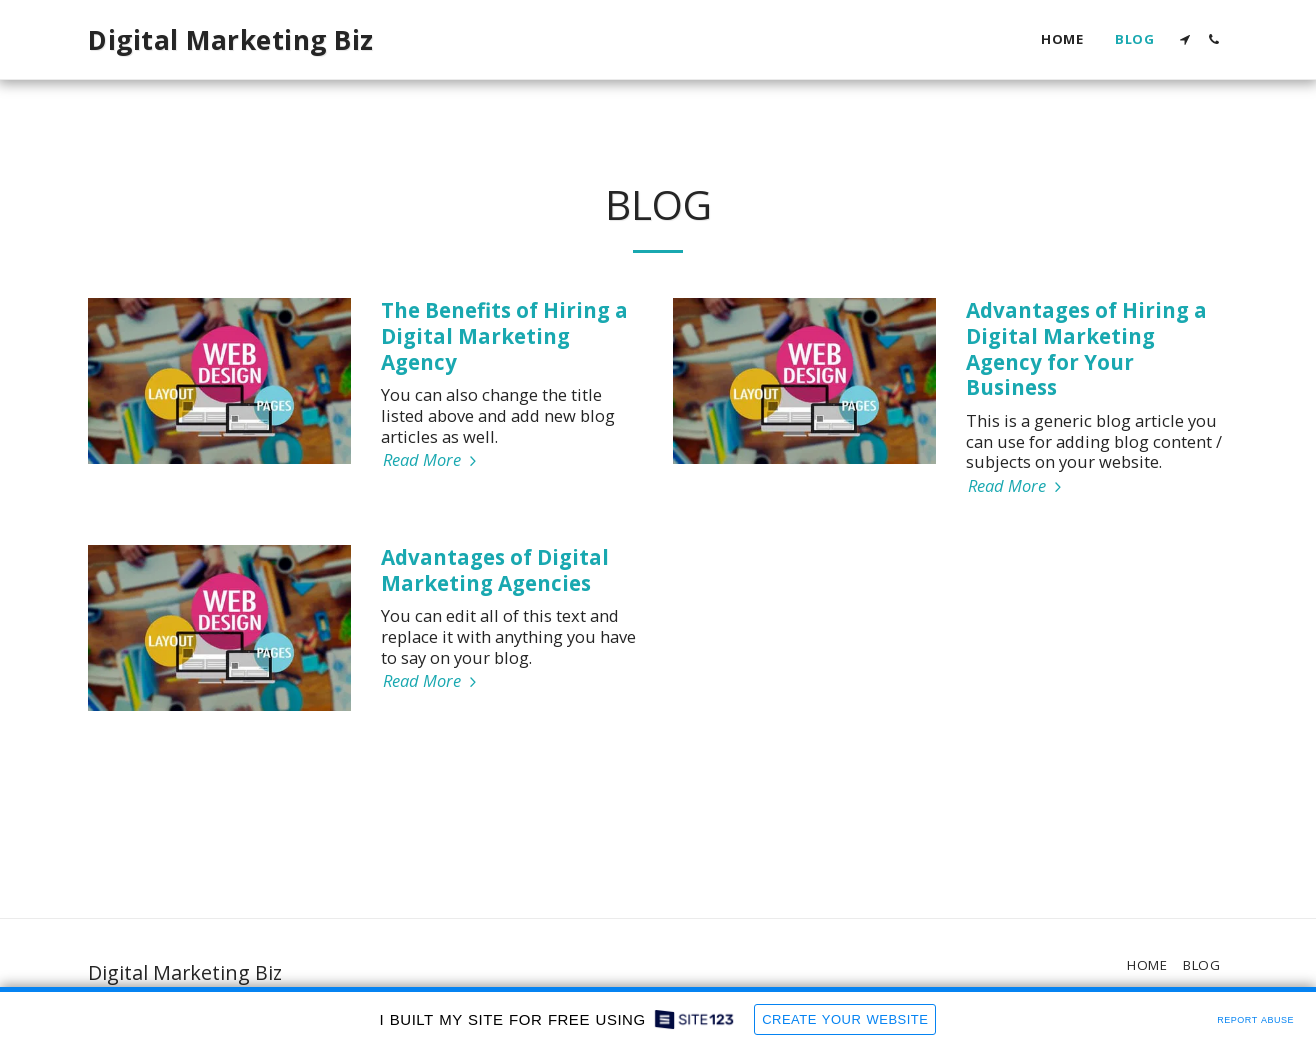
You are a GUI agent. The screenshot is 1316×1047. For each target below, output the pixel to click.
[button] (1184, 39)
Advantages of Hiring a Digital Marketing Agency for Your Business (1086, 348)
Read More (432, 460)
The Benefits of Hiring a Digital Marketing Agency (504, 336)
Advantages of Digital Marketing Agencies (495, 570)
